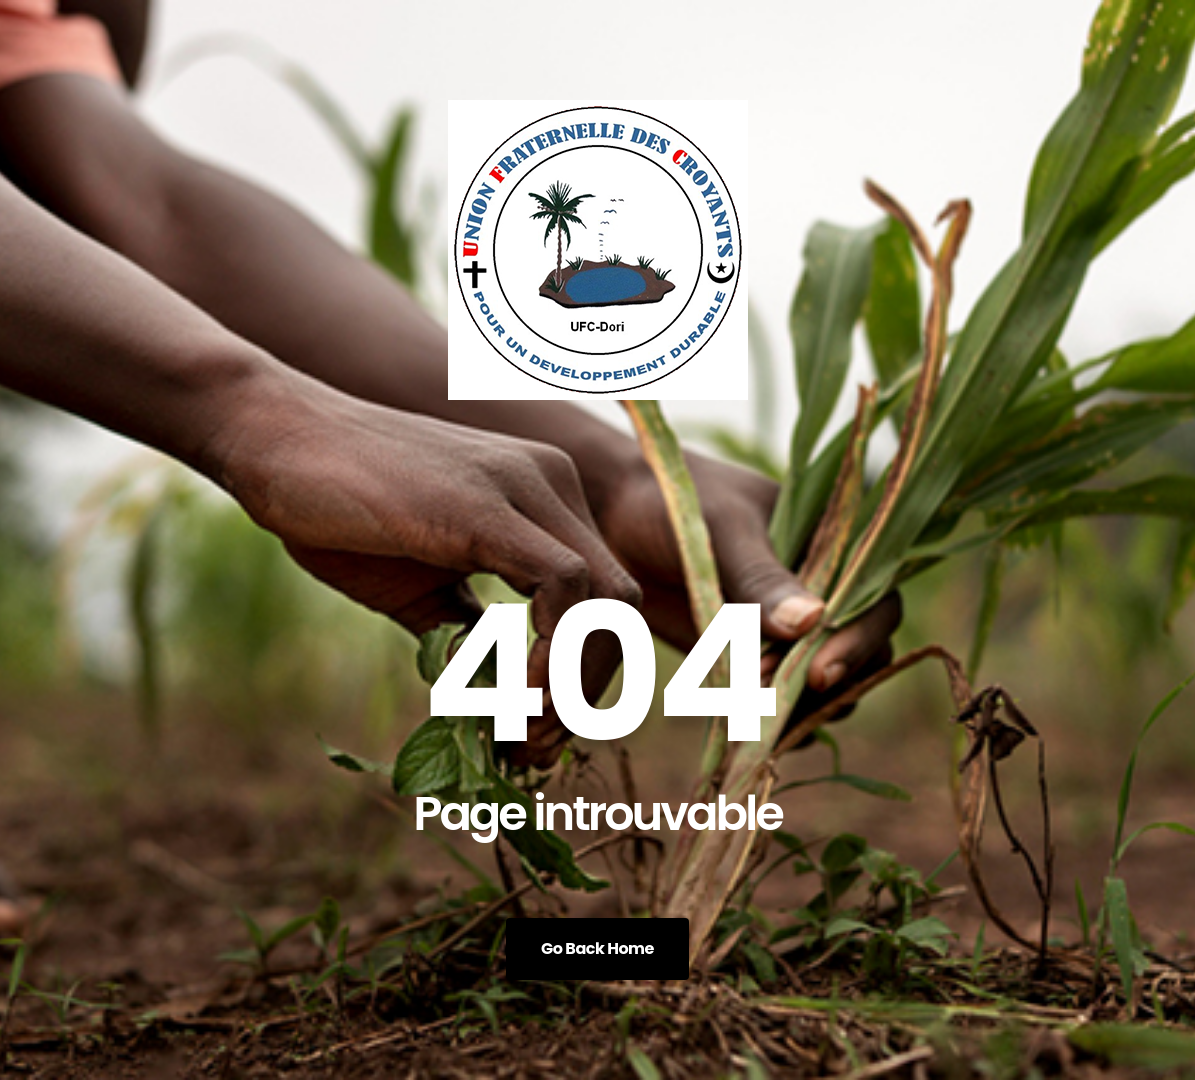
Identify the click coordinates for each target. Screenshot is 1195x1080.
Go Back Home (597, 948)
